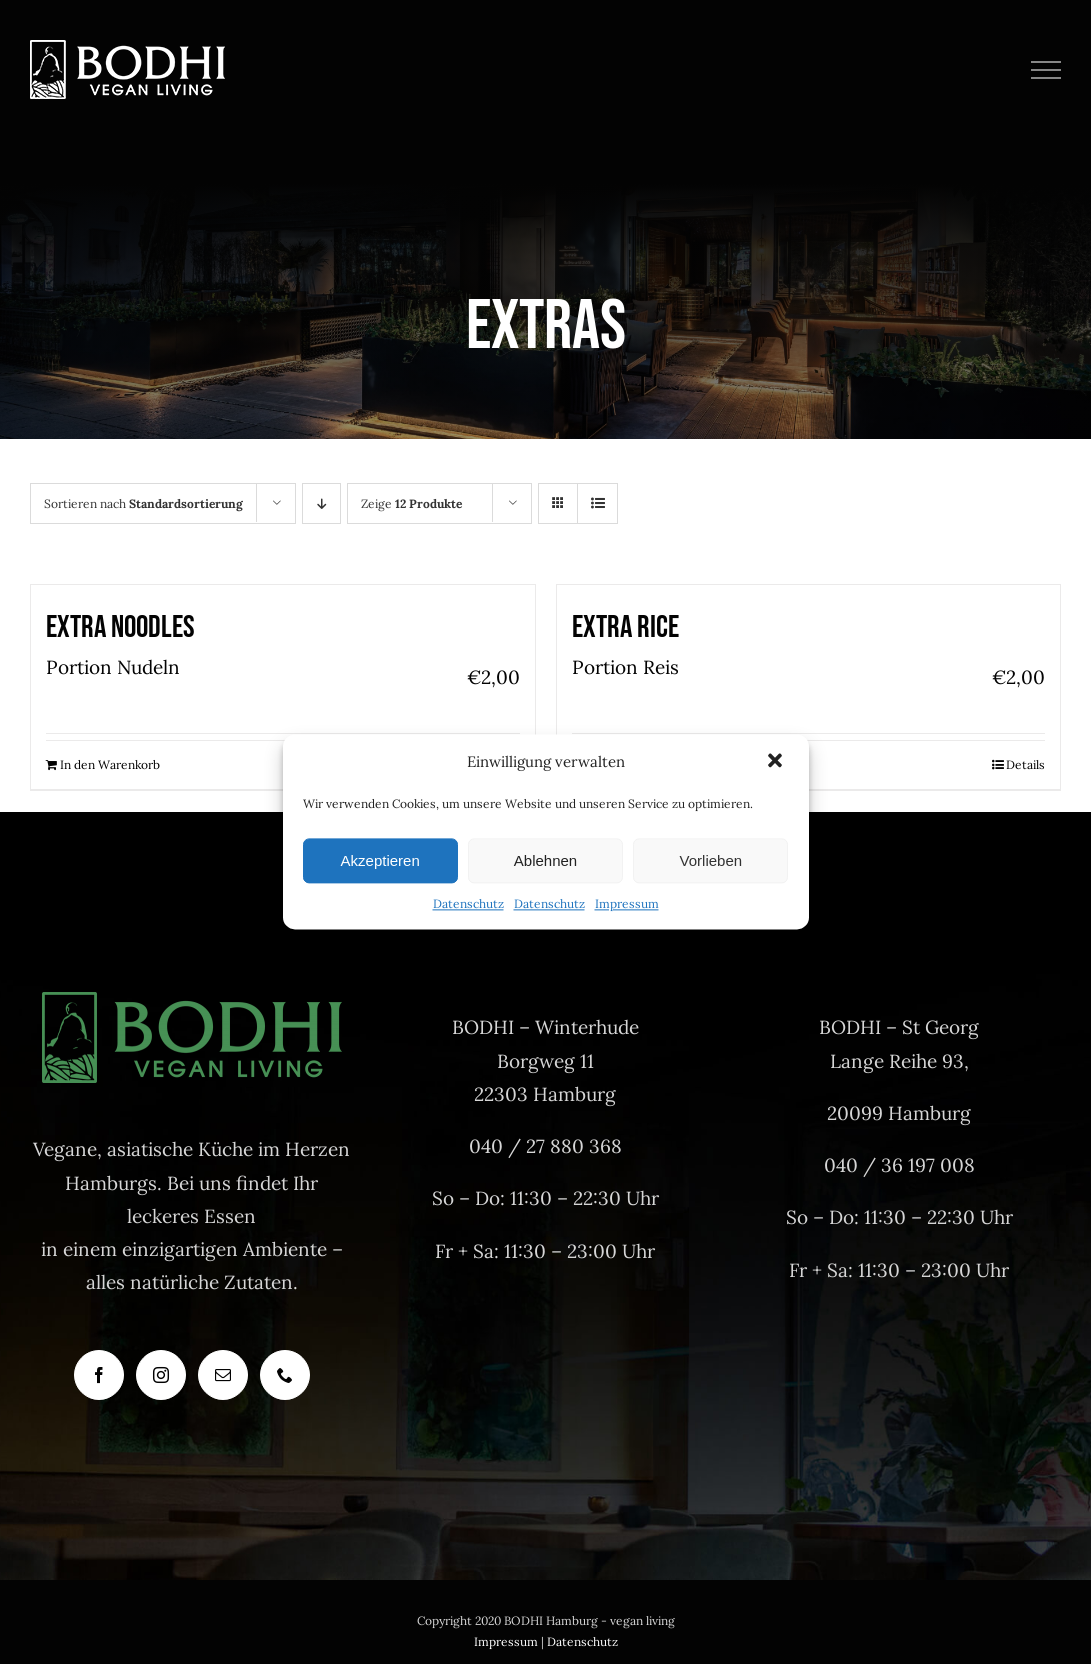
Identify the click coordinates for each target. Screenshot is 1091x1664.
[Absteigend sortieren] (321, 503)
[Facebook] (99, 1375)
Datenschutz (468, 904)
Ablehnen (545, 860)
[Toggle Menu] (1046, 70)
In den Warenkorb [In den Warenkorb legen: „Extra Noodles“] (110, 764)
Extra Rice (625, 627)
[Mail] (223, 1375)
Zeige (411, 503)
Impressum (627, 904)
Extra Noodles (120, 627)
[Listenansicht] (597, 503)
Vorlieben (711, 860)
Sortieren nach (143, 503)
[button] (777, 763)
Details (1025, 764)
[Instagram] (161, 1375)
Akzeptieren (380, 860)
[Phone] (285, 1375)
